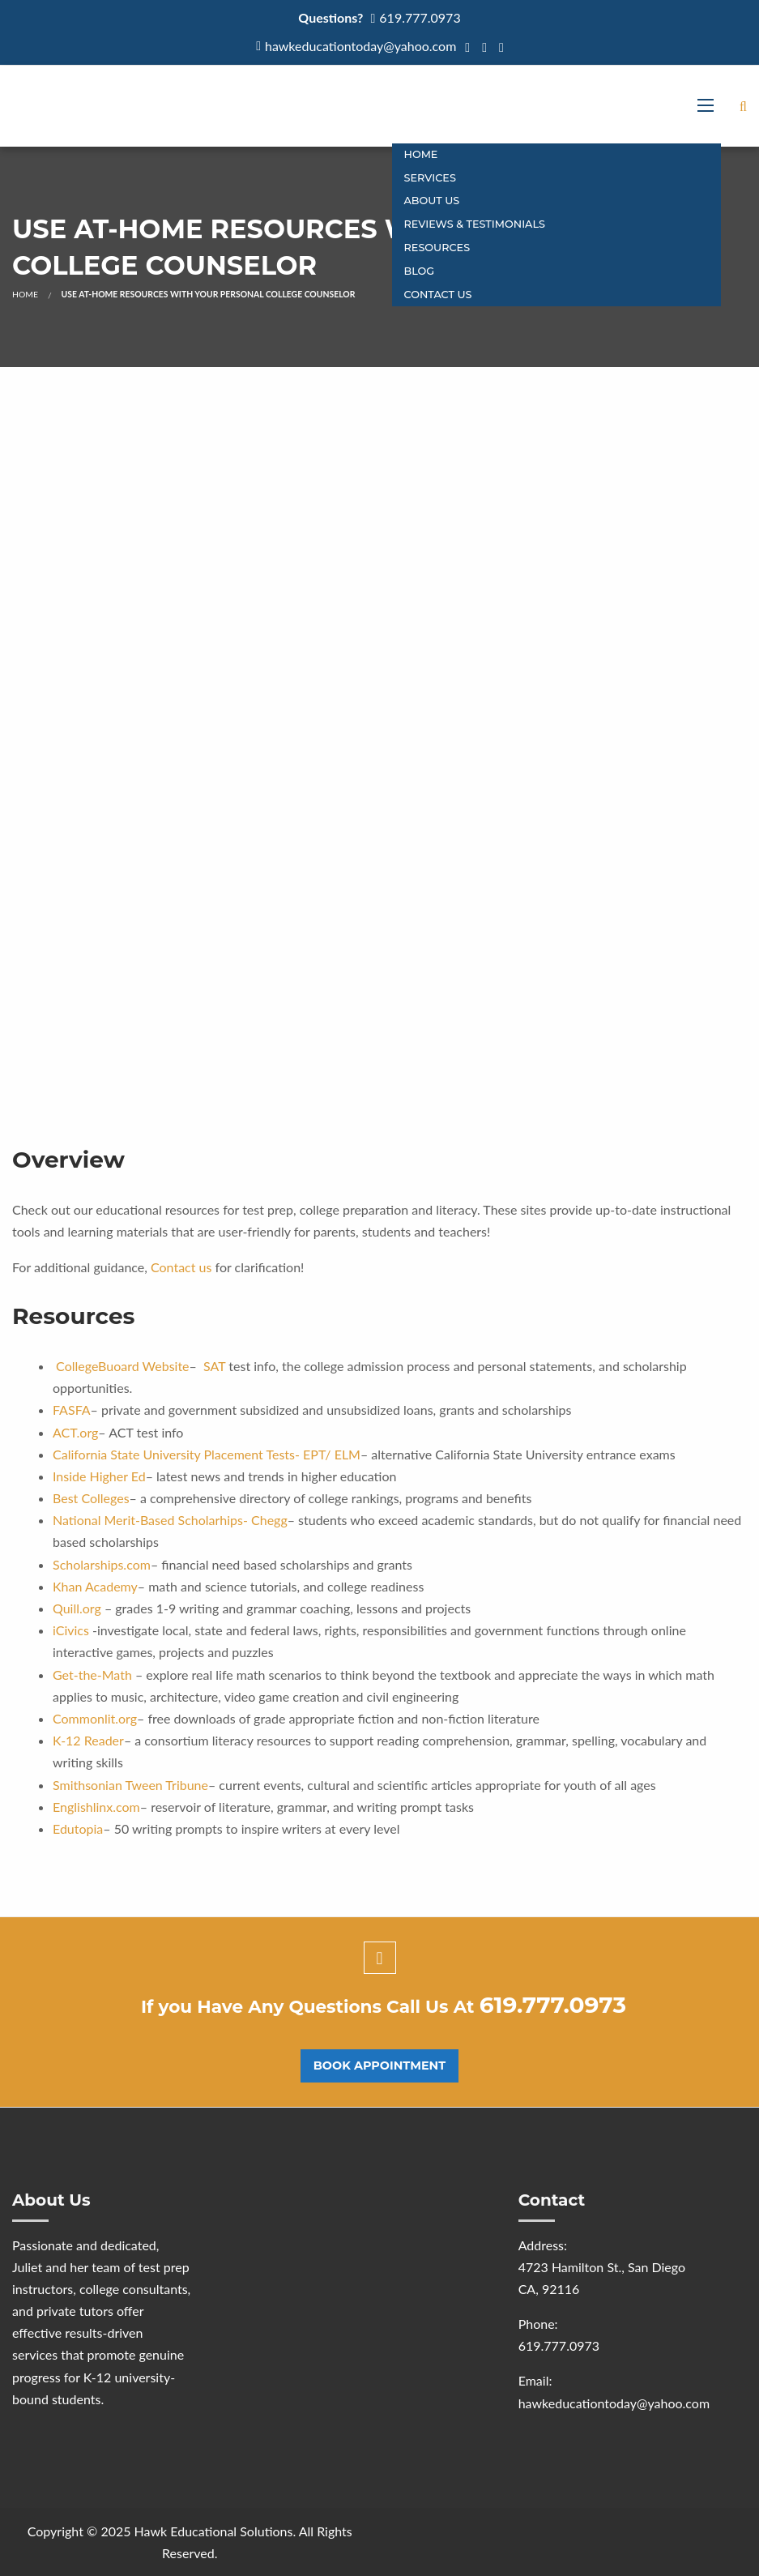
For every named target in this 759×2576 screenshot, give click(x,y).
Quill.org (77, 1608)
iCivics (71, 1630)
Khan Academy (95, 1586)
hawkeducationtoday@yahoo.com (360, 45)
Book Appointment (379, 2065)
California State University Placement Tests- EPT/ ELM (206, 1454)
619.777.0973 (419, 17)
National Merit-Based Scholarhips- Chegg (170, 1519)
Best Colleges (91, 1498)
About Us (432, 200)
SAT (214, 1365)
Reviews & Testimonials (474, 224)
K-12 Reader (88, 1740)
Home (421, 154)
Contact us (181, 1267)
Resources (437, 247)
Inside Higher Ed (99, 1476)
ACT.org (75, 1432)
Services (430, 178)
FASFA (72, 1409)
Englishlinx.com (96, 1806)
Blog (419, 271)
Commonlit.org (95, 1718)
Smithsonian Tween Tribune (130, 1784)
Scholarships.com (102, 1564)
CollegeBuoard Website (122, 1365)
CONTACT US (438, 294)
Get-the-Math (92, 1674)
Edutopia (78, 1828)
